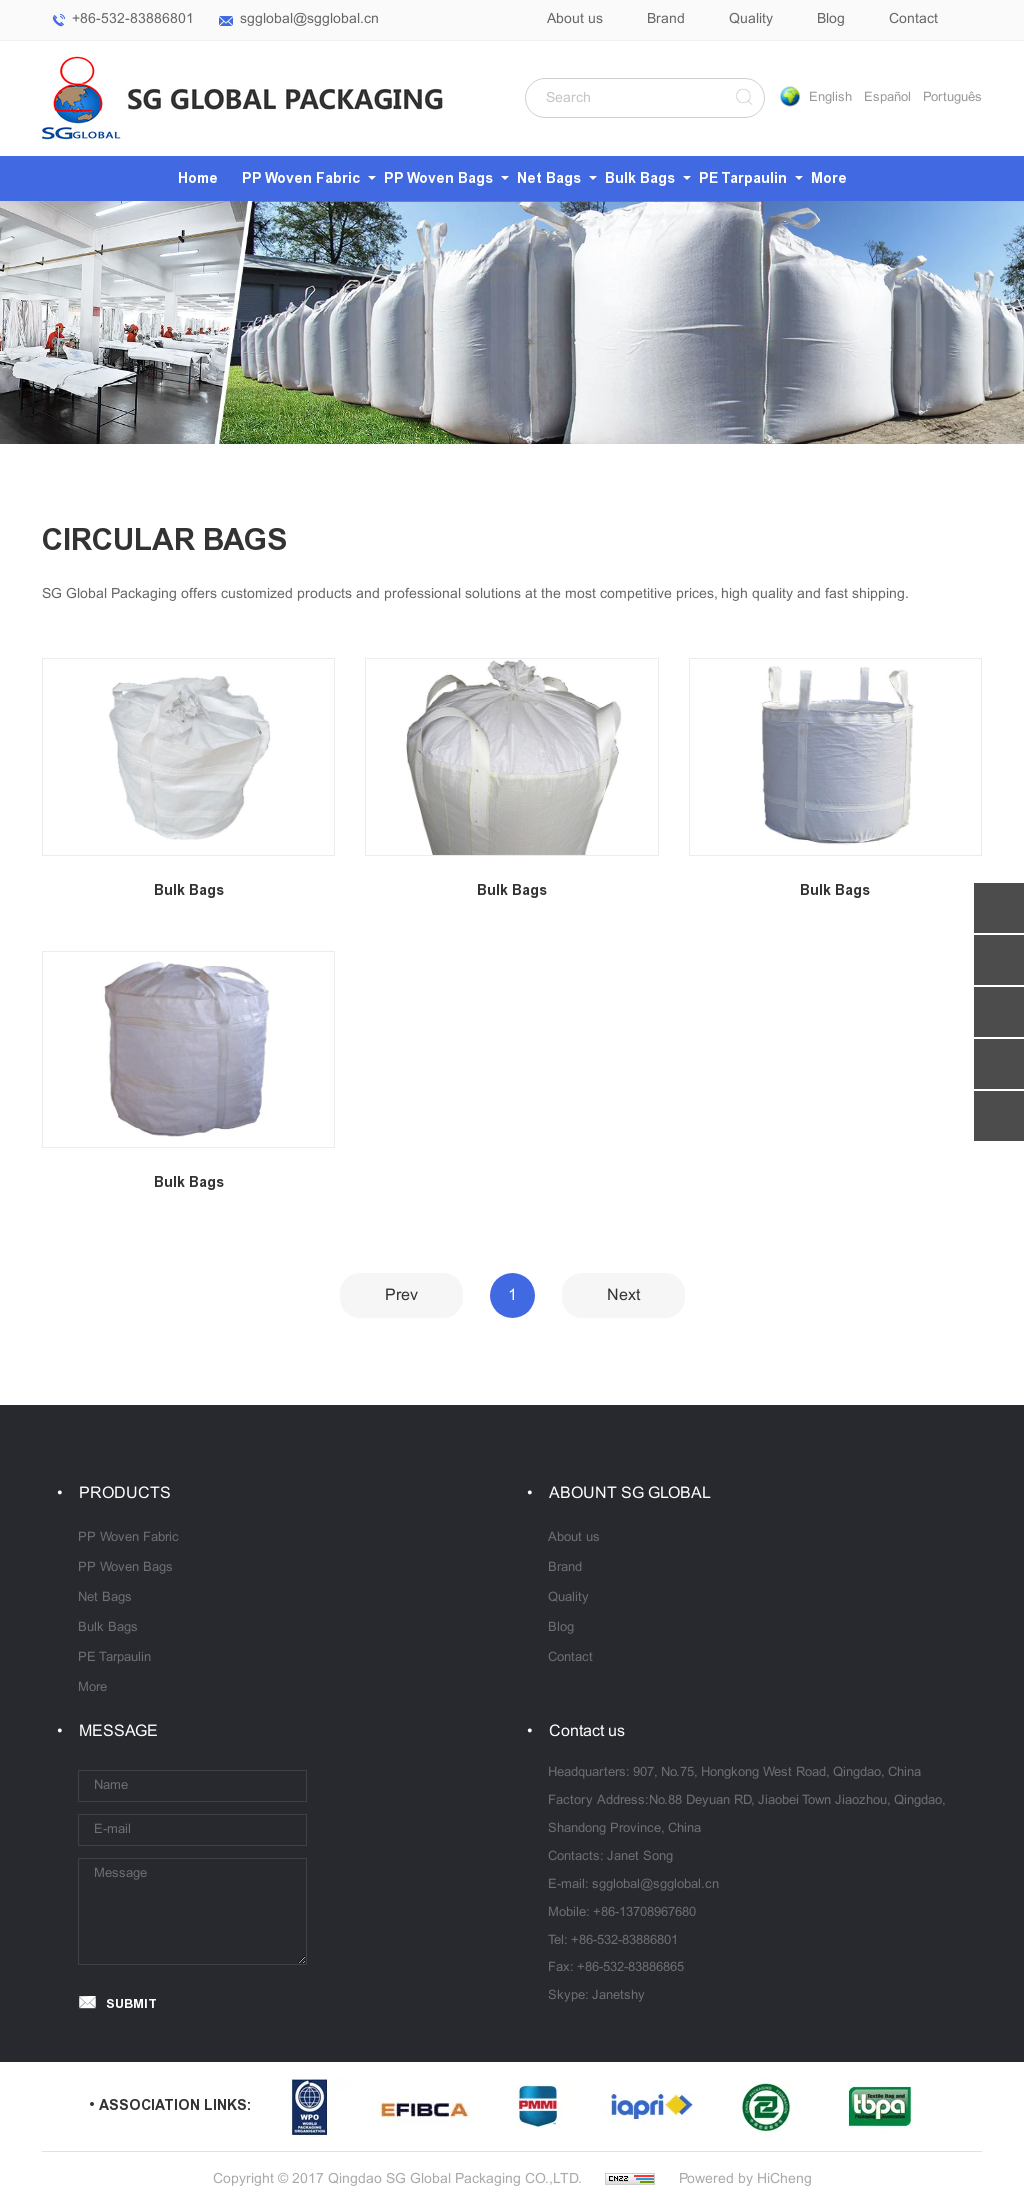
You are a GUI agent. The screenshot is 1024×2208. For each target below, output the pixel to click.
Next (623, 1295)
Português (952, 98)
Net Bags (549, 178)
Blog (831, 19)
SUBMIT (131, 2003)
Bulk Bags (640, 178)
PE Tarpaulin (743, 178)
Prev (401, 1295)
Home (198, 178)
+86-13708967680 (644, 1913)
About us (575, 19)
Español (887, 98)
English (830, 98)
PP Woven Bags (438, 178)
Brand (666, 19)
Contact (913, 19)
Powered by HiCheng (745, 2179)
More (829, 178)
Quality (751, 19)
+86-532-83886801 (133, 19)
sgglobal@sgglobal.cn (309, 19)
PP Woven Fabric (301, 178)
